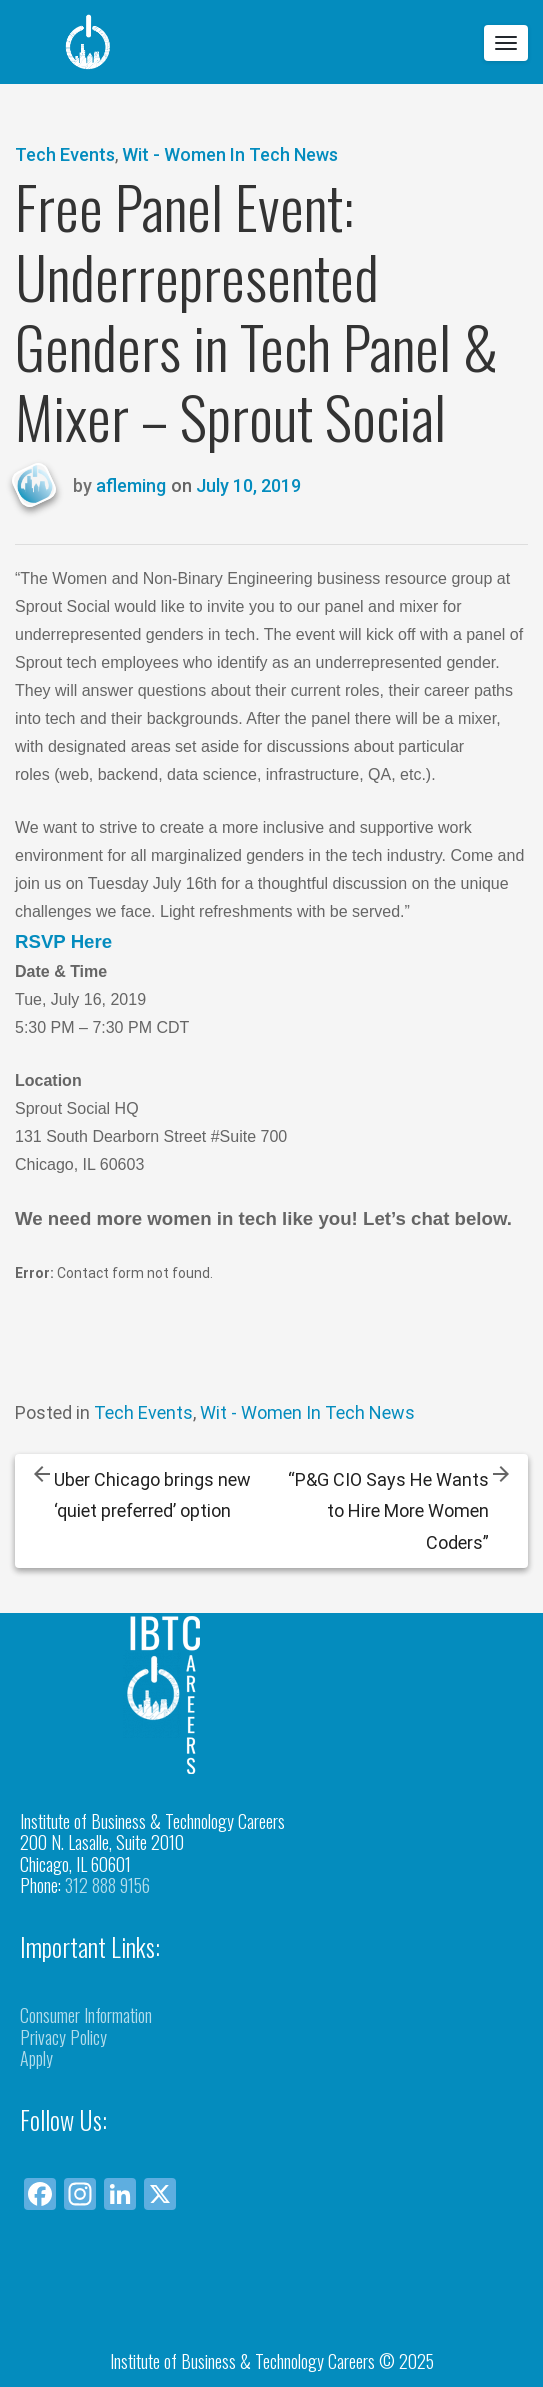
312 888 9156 (107, 1885)
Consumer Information (86, 2015)
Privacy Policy (63, 2037)
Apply (36, 2058)
